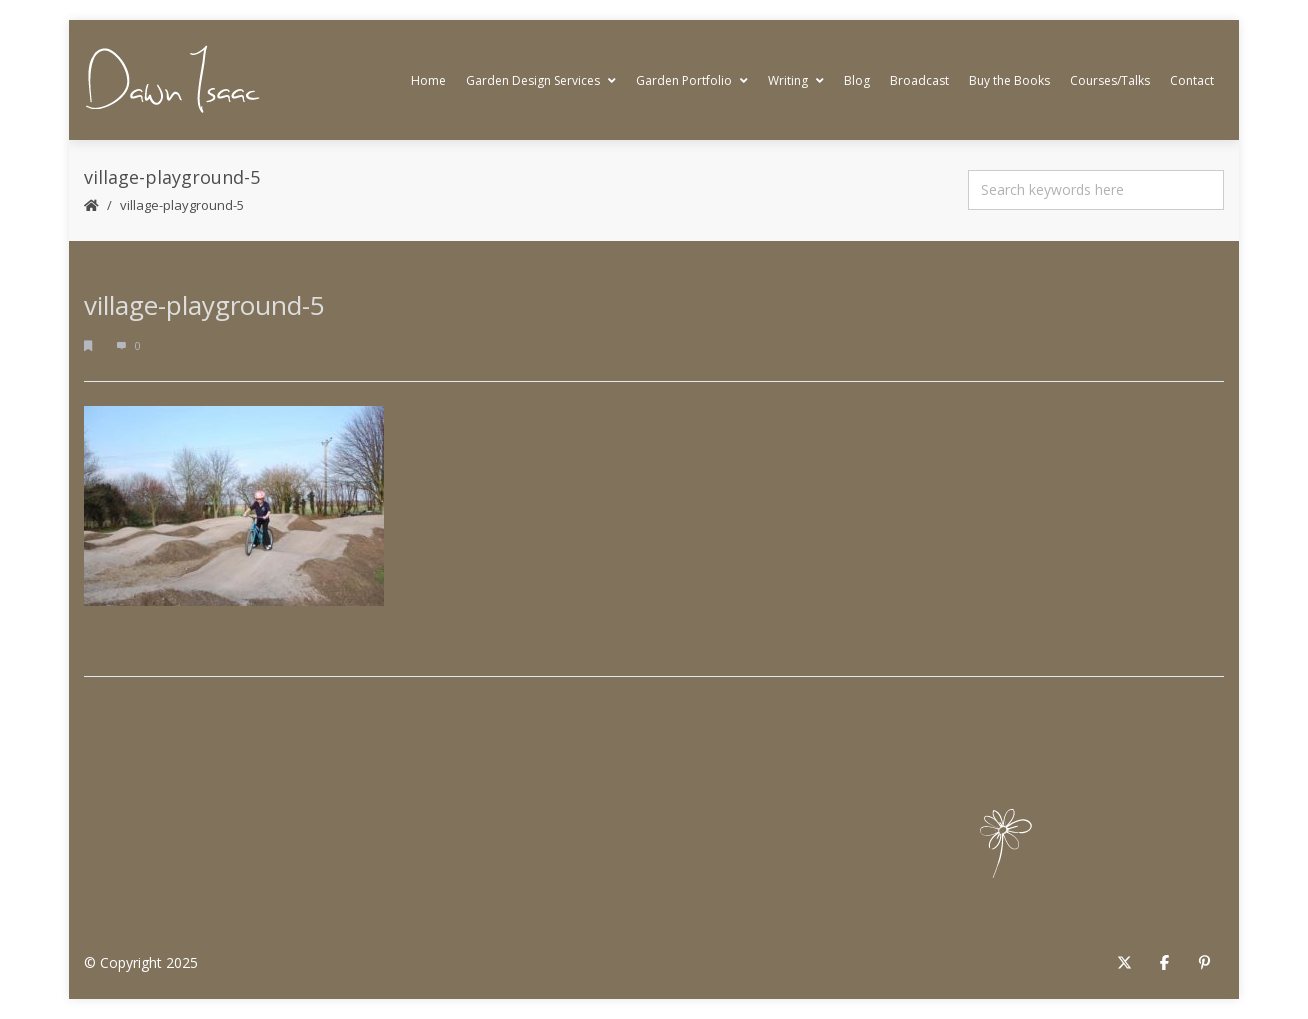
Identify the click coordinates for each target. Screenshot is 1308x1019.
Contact (1192, 80)
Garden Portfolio (692, 80)
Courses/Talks (1110, 80)
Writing (796, 80)
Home (428, 80)
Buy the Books (1009, 80)
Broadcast (919, 80)
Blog (857, 80)
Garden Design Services (541, 80)
